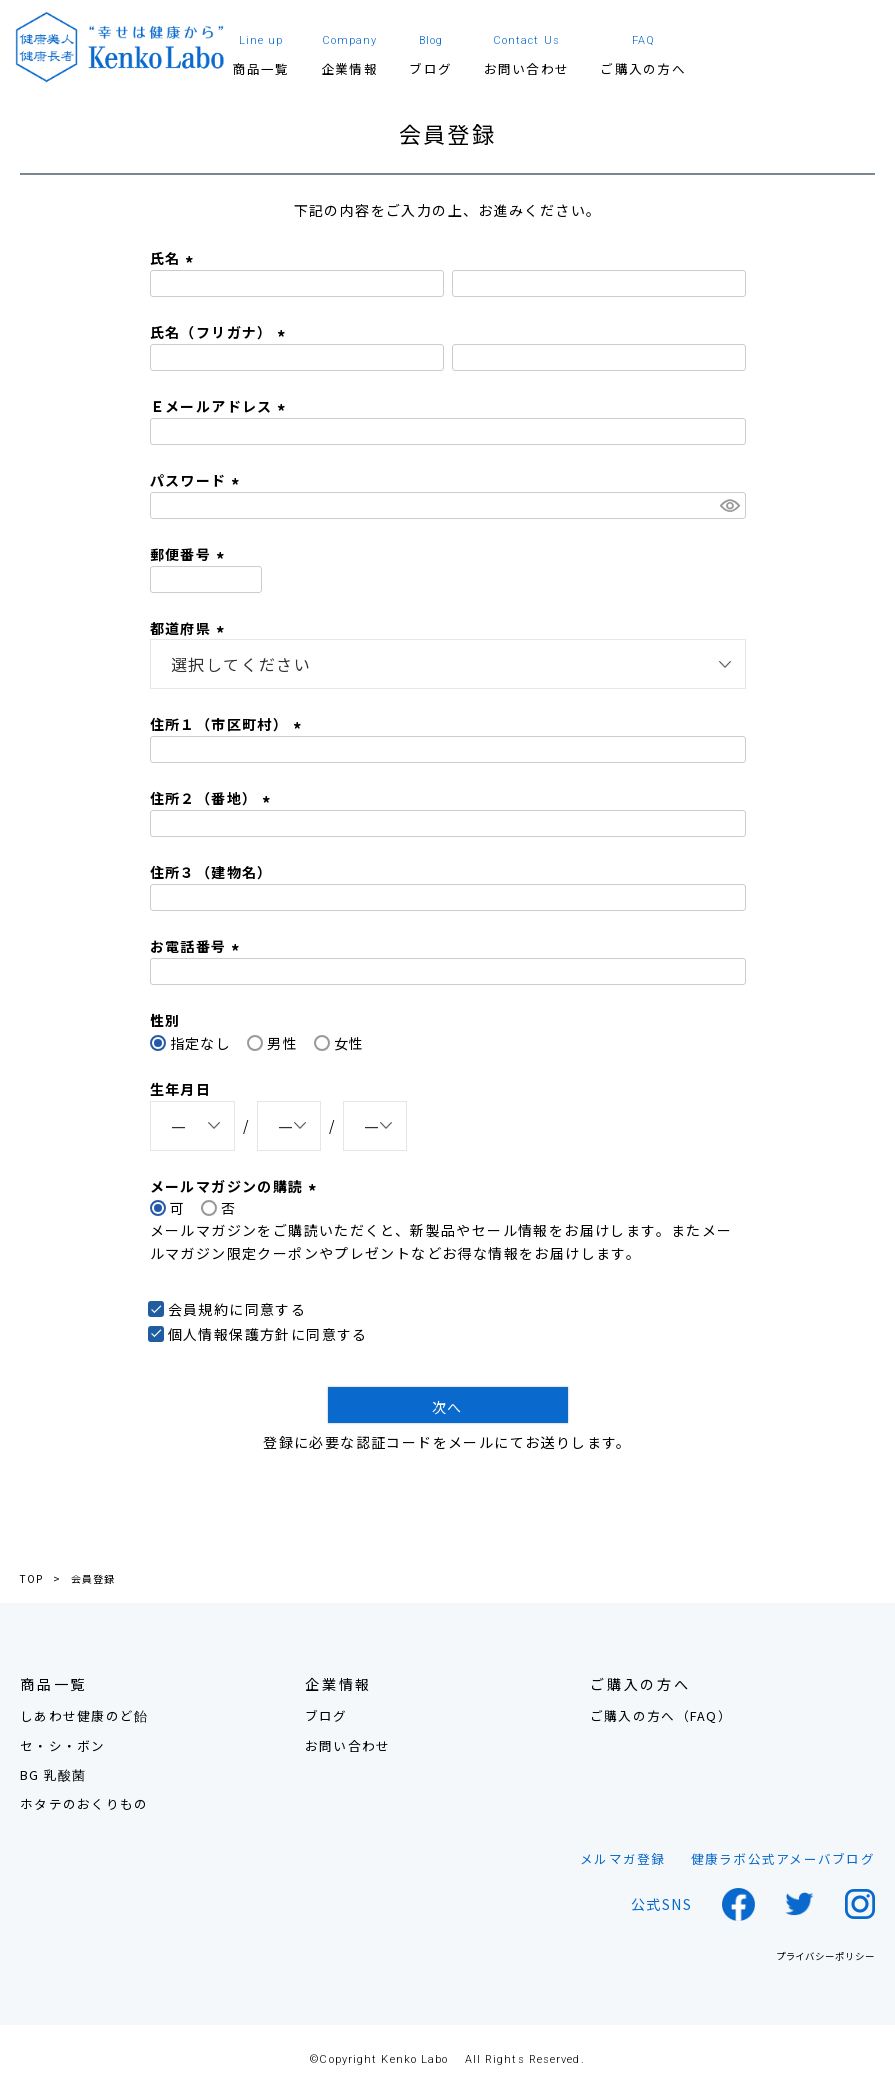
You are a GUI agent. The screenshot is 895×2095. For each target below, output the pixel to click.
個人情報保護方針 (229, 1334)
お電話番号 (197, 946)
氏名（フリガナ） (221, 332)
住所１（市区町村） (228, 724)
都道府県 (190, 628)
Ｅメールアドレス (221, 406)
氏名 (174, 258)
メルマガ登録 (623, 1858)
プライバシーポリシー (825, 1956)
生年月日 (181, 1089)
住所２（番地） (213, 798)
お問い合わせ (348, 1745)
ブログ (326, 1715)
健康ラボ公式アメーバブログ (783, 1858)
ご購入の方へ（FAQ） (661, 1715)
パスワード (197, 480)
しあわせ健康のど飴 (84, 1715)
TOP (31, 1579)
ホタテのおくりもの (84, 1803)
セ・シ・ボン (63, 1745)
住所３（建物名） (211, 872)
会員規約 (199, 1309)
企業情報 (338, 1684)
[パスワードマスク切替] (730, 506)
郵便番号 (190, 554)
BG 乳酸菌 (53, 1774)
